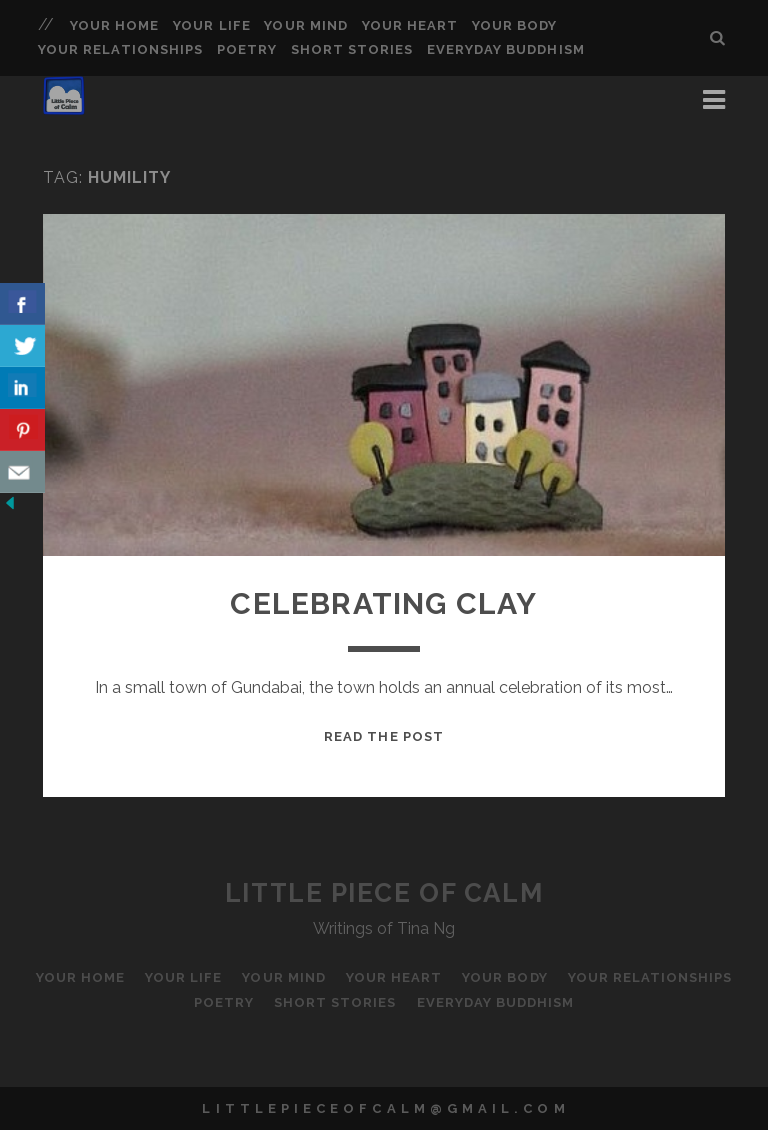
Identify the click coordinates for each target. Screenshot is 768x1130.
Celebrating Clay (383, 603)
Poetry (247, 49)
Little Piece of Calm (384, 893)
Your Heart (410, 25)
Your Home (114, 25)
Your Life (211, 25)
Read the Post (384, 736)
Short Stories (352, 49)
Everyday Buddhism (506, 49)
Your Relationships (120, 49)
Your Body (514, 25)
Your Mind (305, 25)
